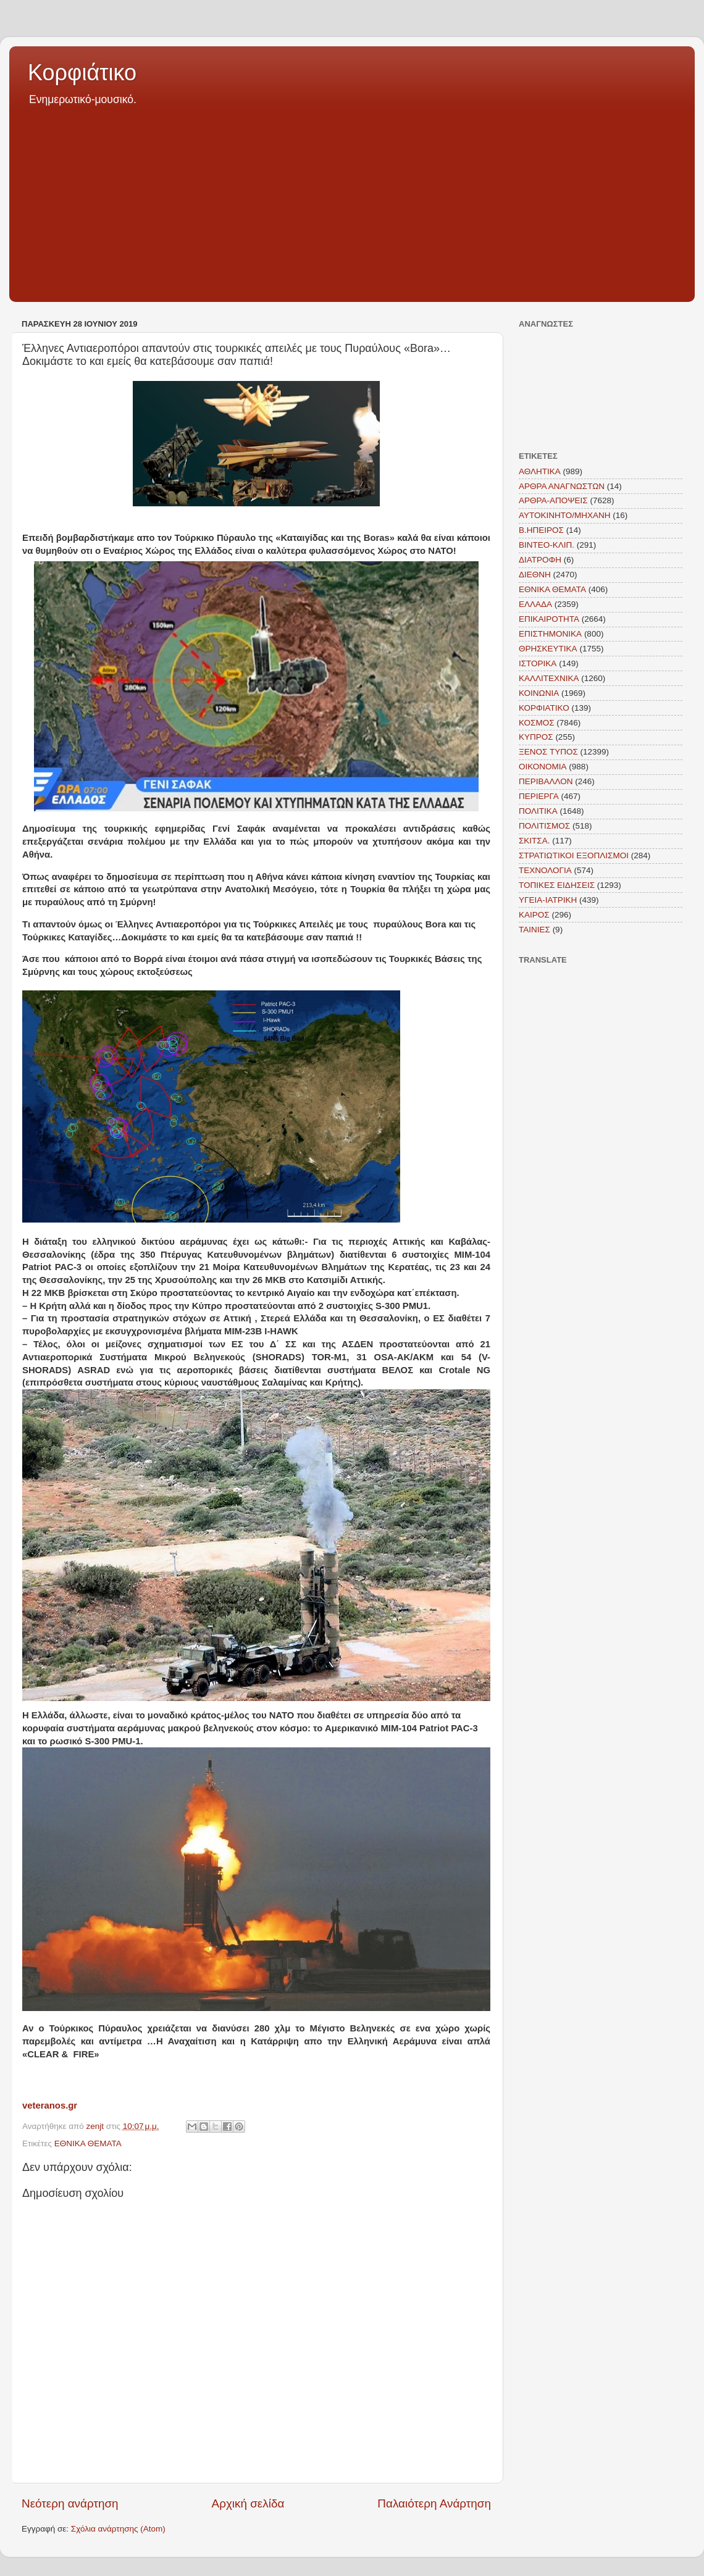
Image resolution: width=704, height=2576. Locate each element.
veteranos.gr (49, 2105)
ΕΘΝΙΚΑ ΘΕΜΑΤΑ (88, 2143)
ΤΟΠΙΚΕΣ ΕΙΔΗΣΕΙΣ (557, 885)
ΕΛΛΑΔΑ (535, 604)
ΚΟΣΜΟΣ (537, 722)
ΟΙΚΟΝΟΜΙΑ (543, 766)
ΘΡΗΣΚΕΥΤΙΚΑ (548, 648)
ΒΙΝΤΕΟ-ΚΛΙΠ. (546, 545)
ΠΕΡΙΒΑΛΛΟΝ (546, 781)
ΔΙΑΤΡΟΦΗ (540, 559)
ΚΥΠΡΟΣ (536, 737)
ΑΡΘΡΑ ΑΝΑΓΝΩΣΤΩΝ (562, 486)
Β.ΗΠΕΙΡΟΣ (541, 530)
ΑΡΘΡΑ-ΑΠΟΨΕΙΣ (553, 500)
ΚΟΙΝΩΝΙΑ (539, 693)
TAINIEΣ (534, 929)
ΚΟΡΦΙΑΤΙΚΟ (544, 708)
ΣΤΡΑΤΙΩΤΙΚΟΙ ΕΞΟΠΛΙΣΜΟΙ (574, 855)
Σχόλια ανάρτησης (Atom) (118, 2528)
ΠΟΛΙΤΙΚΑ (538, 811)
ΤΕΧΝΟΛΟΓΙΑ (545, 870)
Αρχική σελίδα (248, 2503)
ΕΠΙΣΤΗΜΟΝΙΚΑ (550, 633)
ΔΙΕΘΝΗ (535, 574)
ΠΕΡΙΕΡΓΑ (539, 796)
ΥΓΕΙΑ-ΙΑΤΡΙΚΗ (548, 900)
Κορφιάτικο (82, 72)
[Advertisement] (352, 200)
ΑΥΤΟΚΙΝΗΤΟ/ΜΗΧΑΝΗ (565, 515)
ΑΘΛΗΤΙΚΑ (540, 471)
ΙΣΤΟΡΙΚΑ (537, 663)
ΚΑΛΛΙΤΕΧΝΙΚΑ (549, 678)
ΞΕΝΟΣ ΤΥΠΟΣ (548, 751)
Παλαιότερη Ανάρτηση (434, 2503)
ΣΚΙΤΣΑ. (534, 840)
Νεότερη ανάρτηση (70, 2503)
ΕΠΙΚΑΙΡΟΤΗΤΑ (549, 619)
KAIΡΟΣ (534, 914)
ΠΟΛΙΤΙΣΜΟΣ (544, 825)
